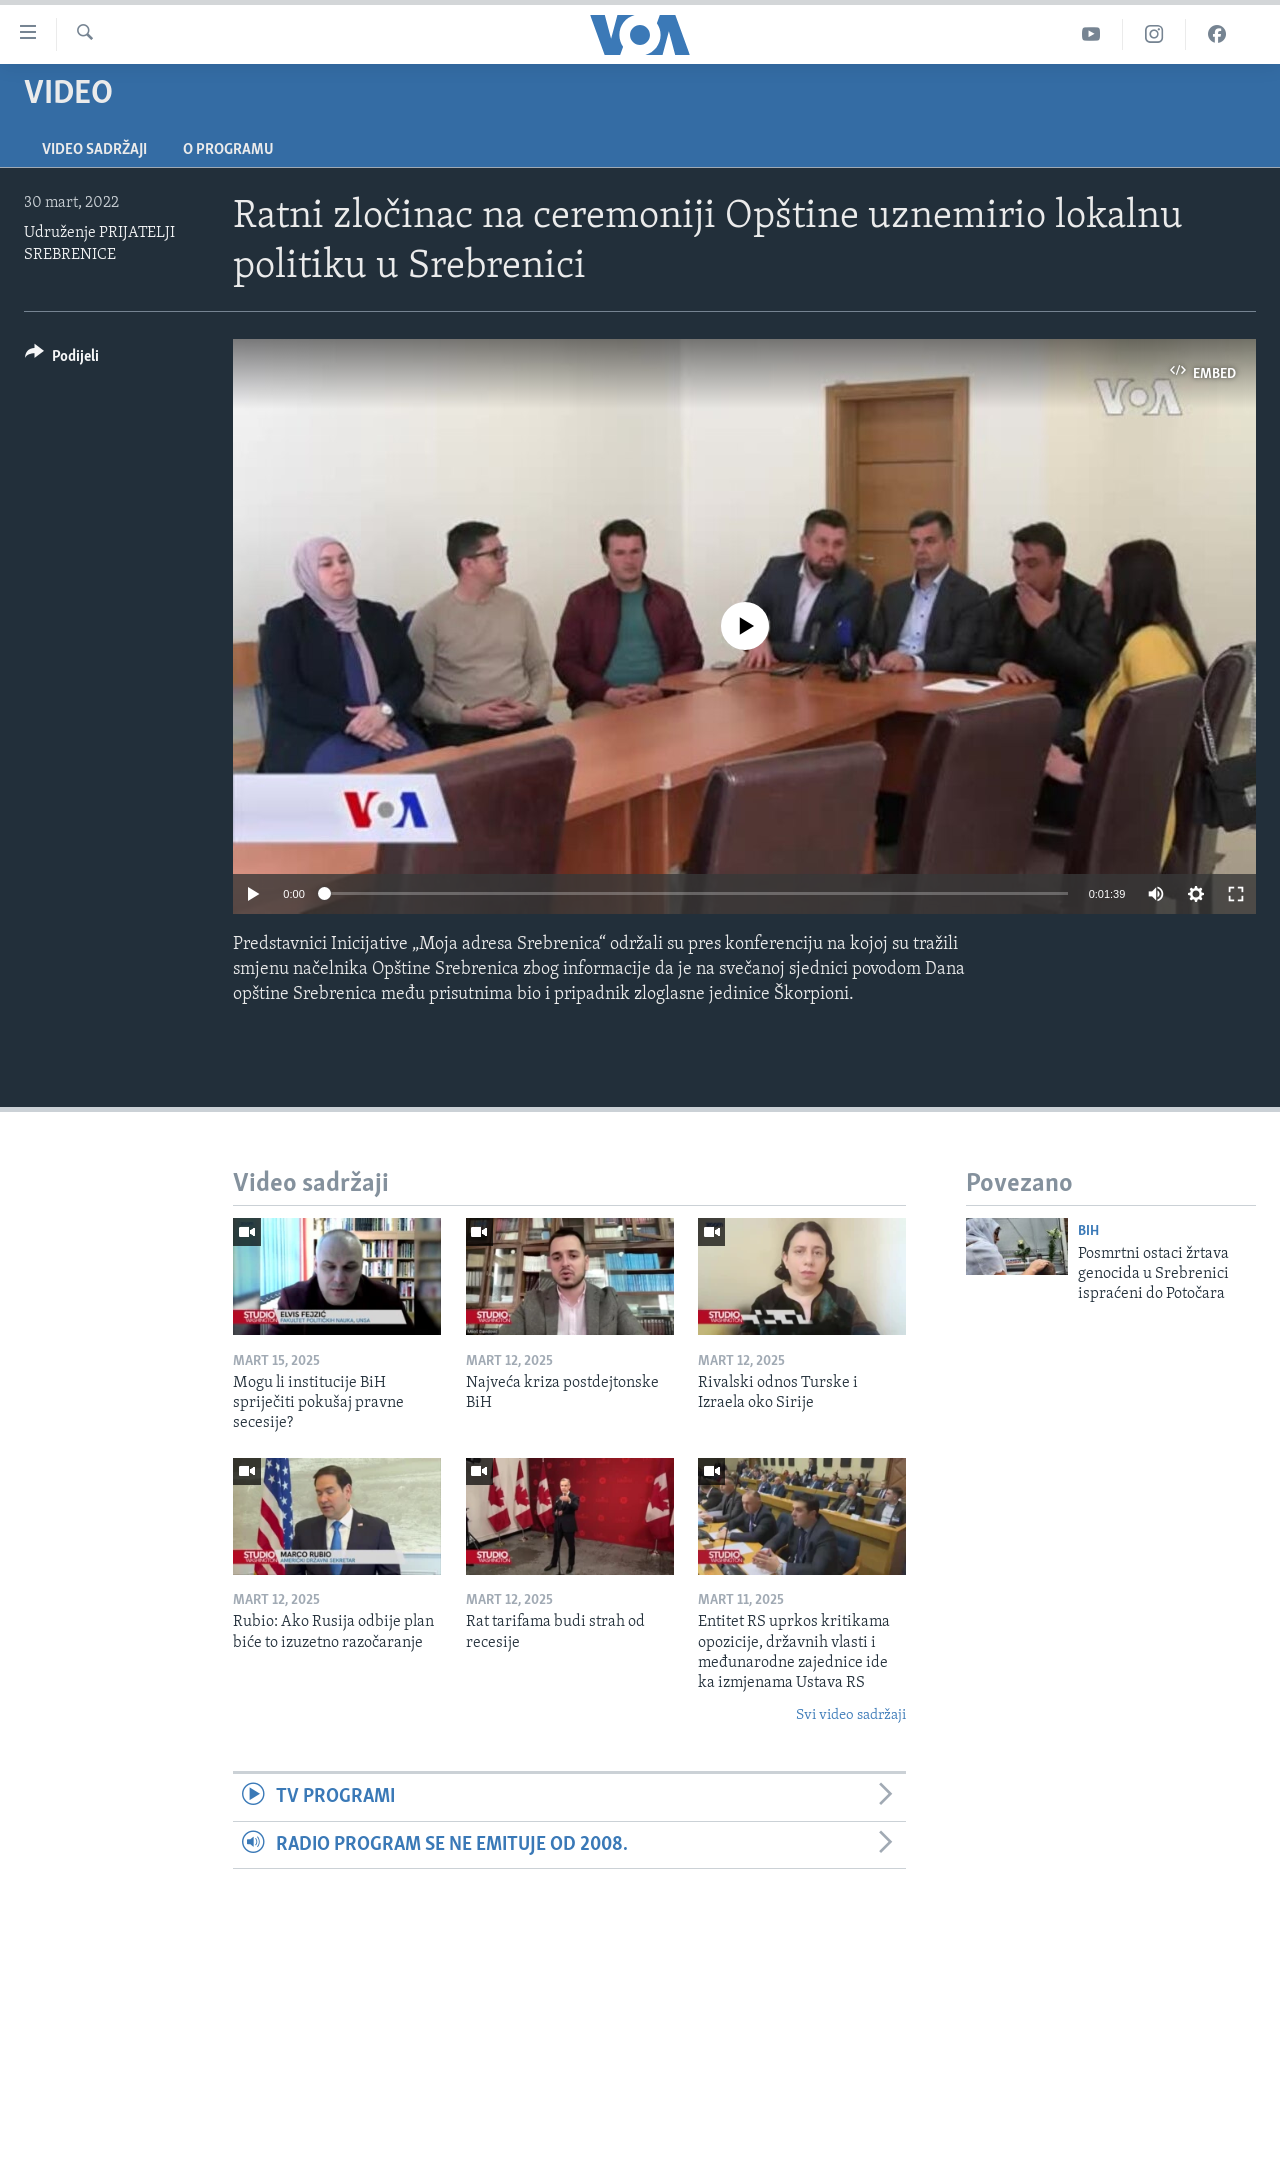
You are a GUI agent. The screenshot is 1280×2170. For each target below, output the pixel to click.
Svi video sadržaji (851, 1715)
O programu (228, 150)
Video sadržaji (94, 150)
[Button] (62, 359)
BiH (1088, 1231)
